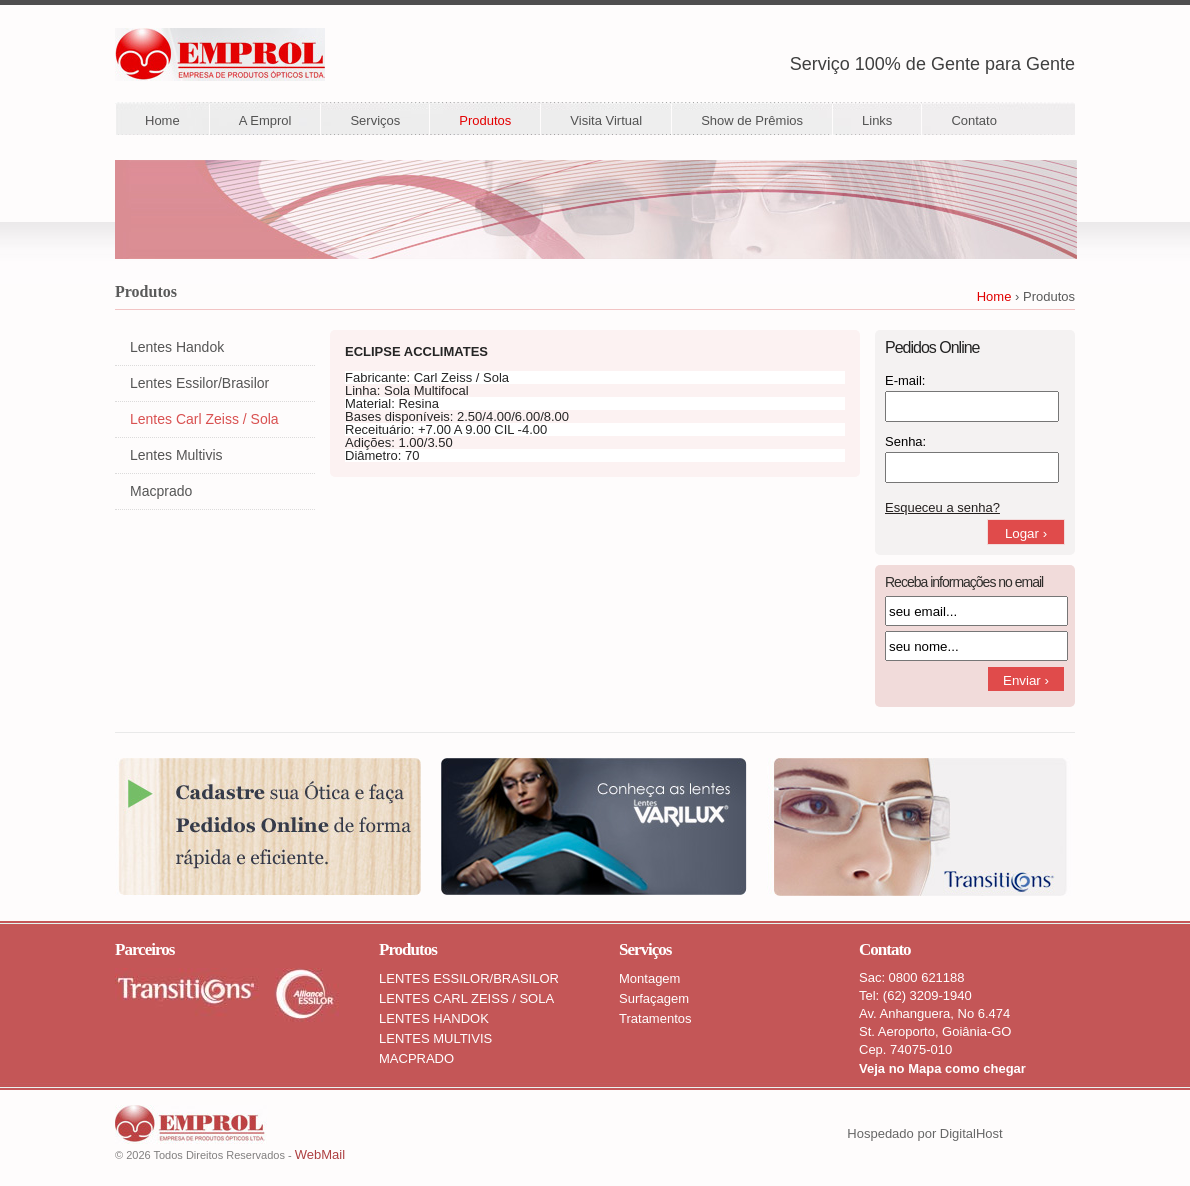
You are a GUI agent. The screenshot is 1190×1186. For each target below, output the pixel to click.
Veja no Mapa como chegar (942, 1068)
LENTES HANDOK (434, 1018)
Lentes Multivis (176, 455)
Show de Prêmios (752, 120)
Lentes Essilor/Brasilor (199, 383)
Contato (974, 120)
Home (162, 120)
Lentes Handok (177, 347)
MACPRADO (416, 1058)
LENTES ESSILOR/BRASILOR (469, 978)
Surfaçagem (654, 998)
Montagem (649, 978)
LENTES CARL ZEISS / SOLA (466, 998)
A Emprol (265, 120)
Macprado (161, 491)
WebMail (320, 1154)
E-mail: (905, 380)
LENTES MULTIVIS (435, 1038)
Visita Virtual (606, 120)
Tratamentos (655, 1018)
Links (877, 120)
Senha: (905, 441)
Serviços (375, 120)
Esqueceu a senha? (942, 507)
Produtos (485, 120)
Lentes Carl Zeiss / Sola (204, 419)
